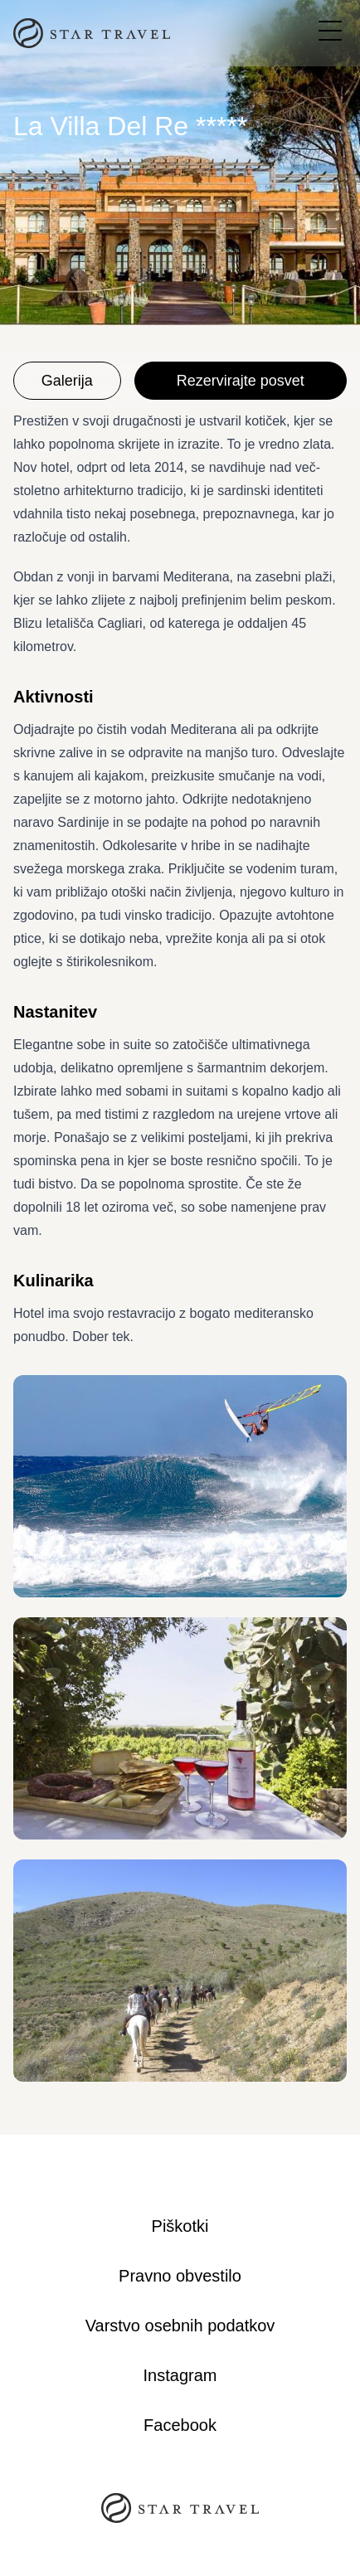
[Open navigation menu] (330, 30)
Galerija (67, 380)
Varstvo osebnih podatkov (180, 2325)
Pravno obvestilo (180, 2276)
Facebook (180, 2425)
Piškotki (180, 2226)
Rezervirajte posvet (240, 380)
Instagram (180, 2375)
